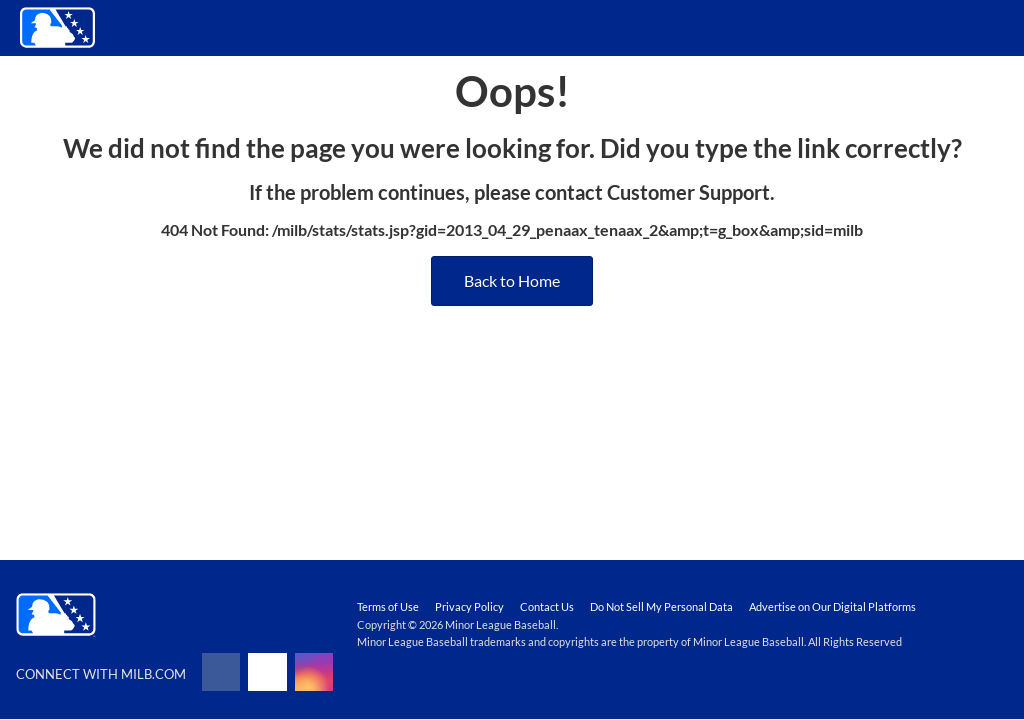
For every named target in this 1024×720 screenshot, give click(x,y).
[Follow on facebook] (221, 672)
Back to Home (512, 280)
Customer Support (688, 192)
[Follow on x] (267, 672)
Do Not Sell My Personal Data (661, 606)
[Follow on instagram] (314, 672)
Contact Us (547, 606)
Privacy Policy (469, 606)
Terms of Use (388, 606)
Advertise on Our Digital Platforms (832, 606)
